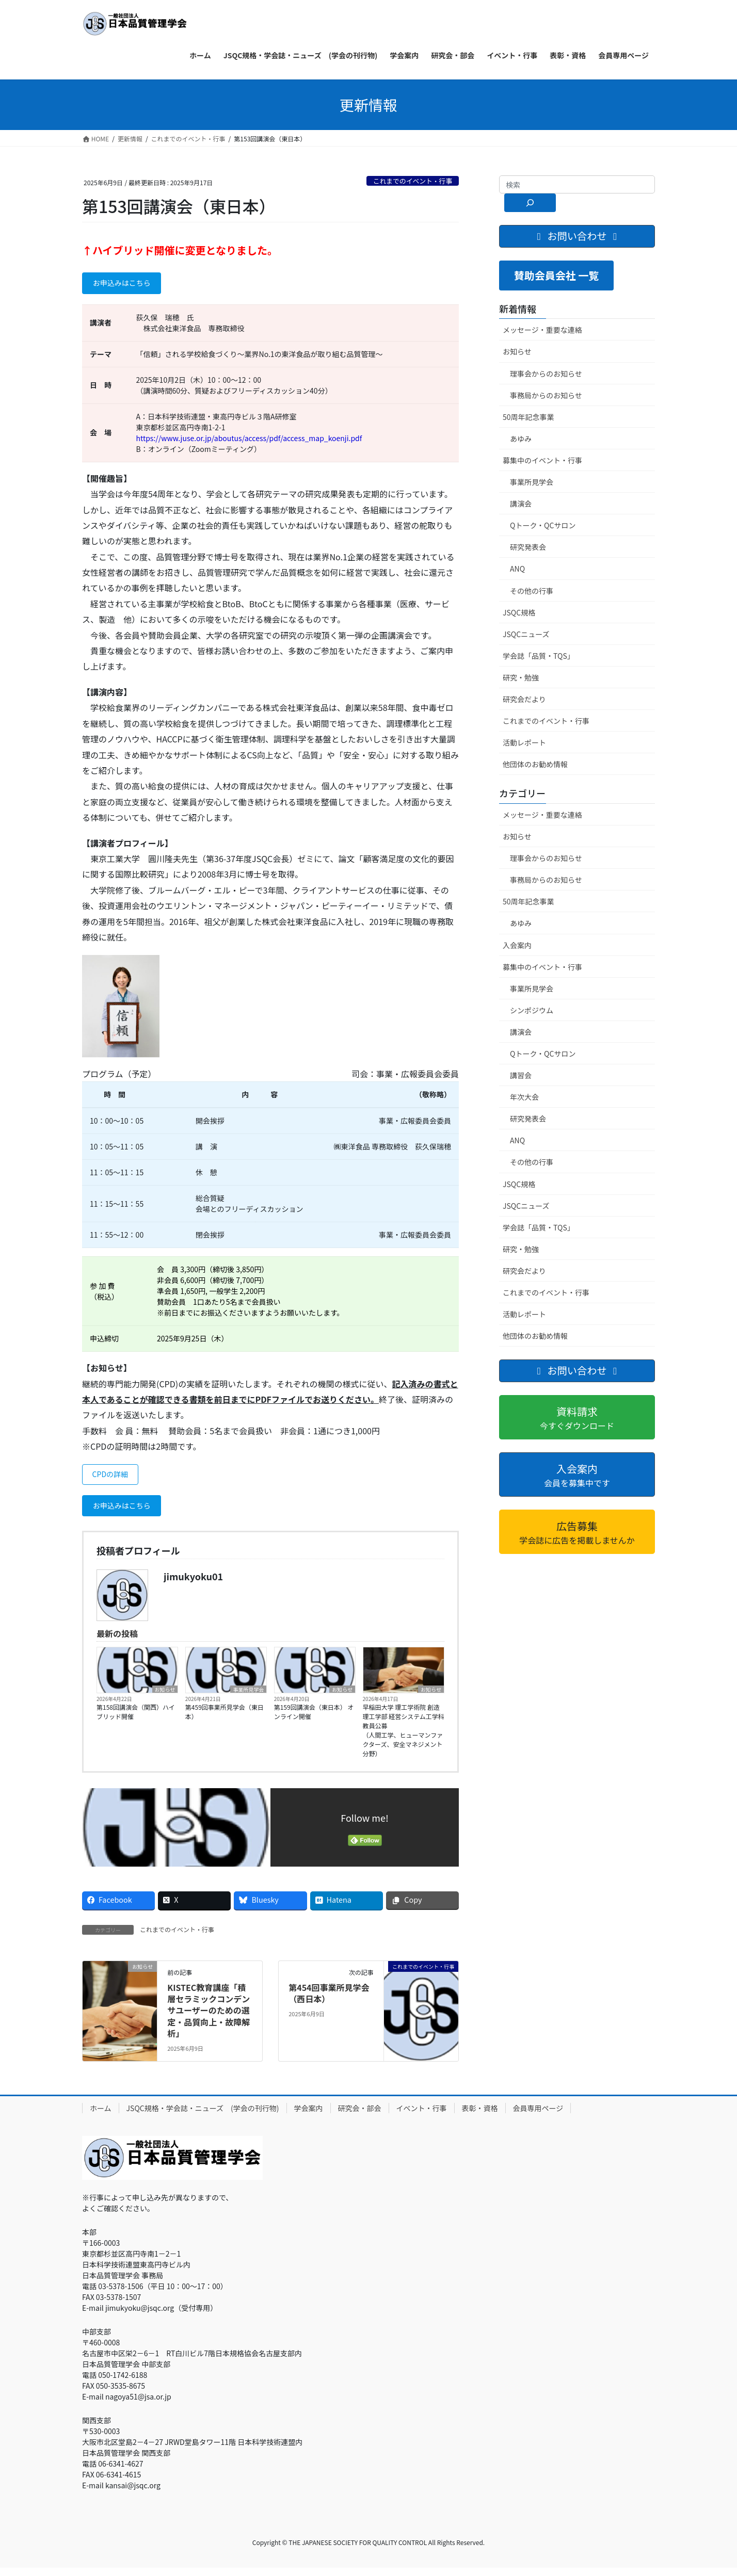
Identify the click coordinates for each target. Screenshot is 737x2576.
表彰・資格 (480, 2116)
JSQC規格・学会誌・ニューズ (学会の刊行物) (202, 2116)
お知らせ (165, 1697)
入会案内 (517, 945)
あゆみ (521, 438)
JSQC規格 (519, 612)
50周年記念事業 (528, 417)
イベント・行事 (421, 2116)
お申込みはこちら (127, 285)
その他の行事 (531, 591)
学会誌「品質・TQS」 (538, 656)
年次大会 (524, 1097)
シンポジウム (531, 1010)
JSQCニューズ (526, 634)
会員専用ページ (538, 2116)
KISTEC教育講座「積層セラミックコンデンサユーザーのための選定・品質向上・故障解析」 (208, 2018)
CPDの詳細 (113, 1478)
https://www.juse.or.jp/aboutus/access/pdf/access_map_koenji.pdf (249, 440)
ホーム (100, 2116)
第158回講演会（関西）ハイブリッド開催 (136, 1720)
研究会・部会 (359, 2116)
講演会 (521, 503)
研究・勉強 (521, 677)
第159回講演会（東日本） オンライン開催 (314, 1720)
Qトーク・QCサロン (542, 525)
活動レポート (524, 742)
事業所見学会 (248, 1697)
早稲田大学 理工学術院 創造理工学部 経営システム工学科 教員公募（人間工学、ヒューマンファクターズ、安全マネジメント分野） (403, 1738)
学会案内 (308, 2116)
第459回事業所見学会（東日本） (224, 1720)
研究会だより (524, 699)
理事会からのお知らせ (546, 373)
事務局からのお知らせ (546, 395)
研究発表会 (528, 547)
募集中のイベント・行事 (542, 460)
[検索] (530, 202)
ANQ (517, 568)
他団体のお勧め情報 (535, 764)
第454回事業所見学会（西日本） (329, 2001)
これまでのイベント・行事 (413, 181)
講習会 (521, 1075)
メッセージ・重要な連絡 (542, 330)
